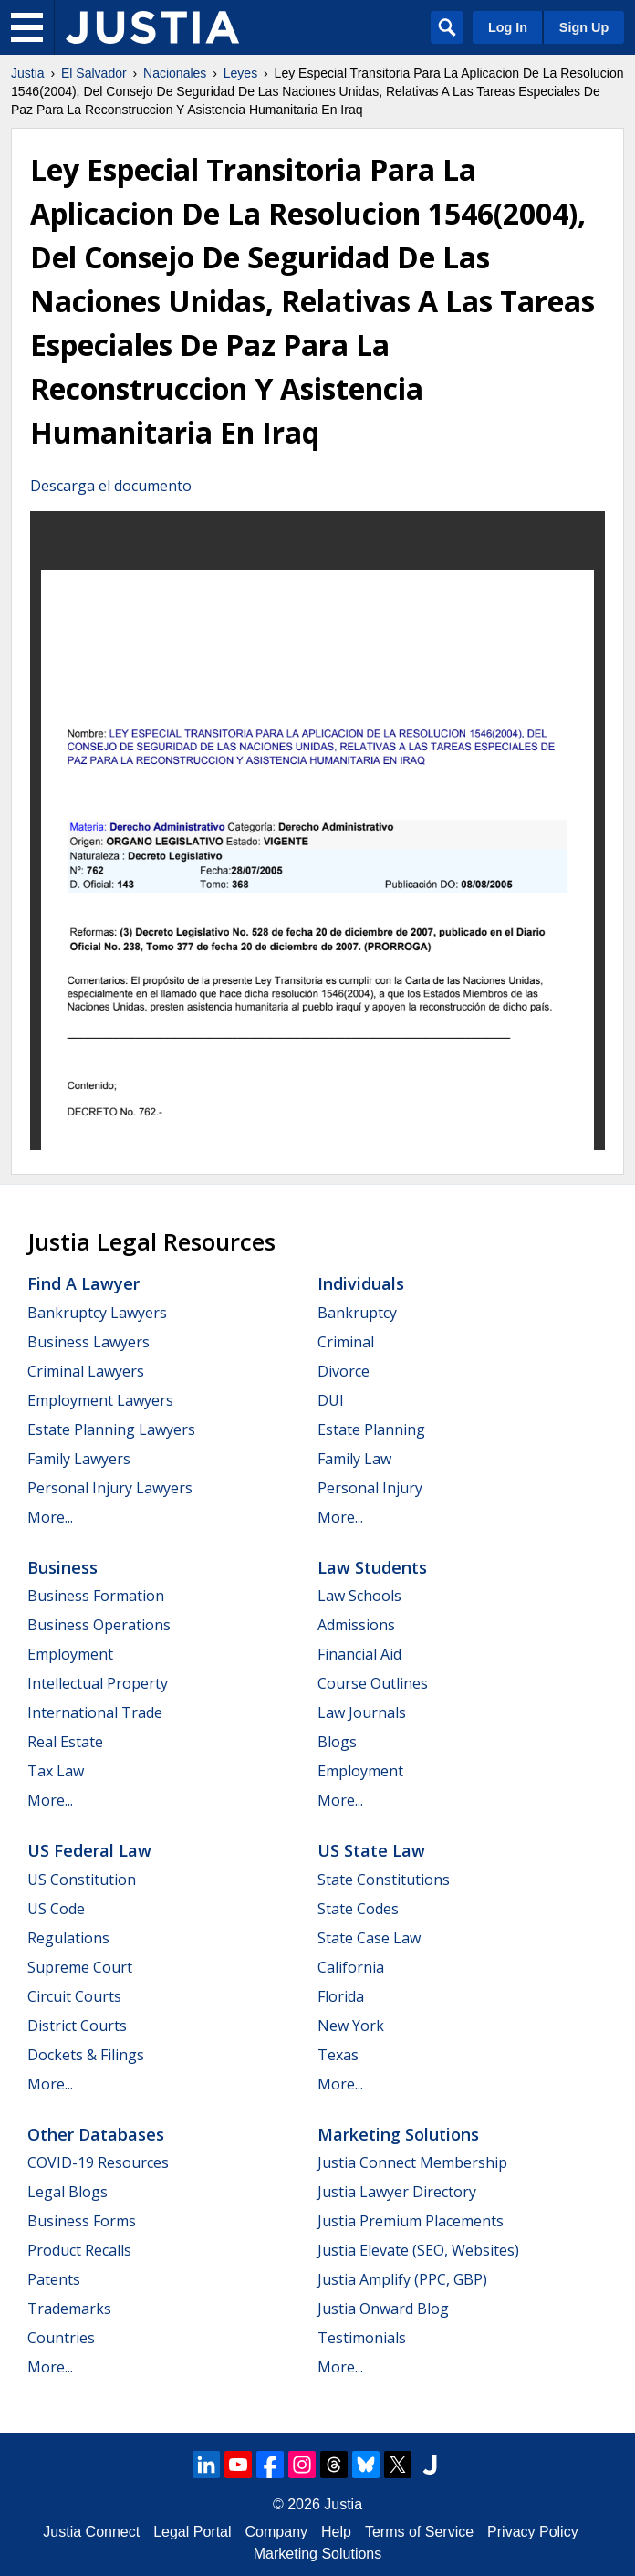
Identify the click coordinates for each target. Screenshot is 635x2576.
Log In (507, 27)
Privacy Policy (532, 2531)
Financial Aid (359, 1654)
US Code (56, 1909)
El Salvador (94, 73)
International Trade (94, 1712)
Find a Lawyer (83, 1283)
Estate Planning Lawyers (111, 1429)
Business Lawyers (88, 1342)
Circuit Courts (74, 1996)
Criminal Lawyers (85, 1371)
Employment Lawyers (100, 1400)
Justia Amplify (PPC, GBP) (402, 2279)
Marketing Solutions (398, 2134)
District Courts (77, 2026)
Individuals (361, 1283)
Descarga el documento (111, 486)
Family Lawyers (78, 1459)
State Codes (358, 1909)
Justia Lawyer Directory (397, 2192)
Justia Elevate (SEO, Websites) (418, 2250)
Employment (70, 1654)
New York (351, 2026)
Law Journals (362, 1712)
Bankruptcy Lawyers (97, 1313)
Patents (53, 2279)
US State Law (371, 1850)
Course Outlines (373, 1683)
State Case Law (369, 1938)
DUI (331, 1400)
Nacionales (174, 73)
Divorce (344, 1371)
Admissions (356, 1625)
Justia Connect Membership (412, 2162)
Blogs (337, 1742)
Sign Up (584, 27)
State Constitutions (384, 1879)
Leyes (240, 73)
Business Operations (99, 1625)
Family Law (354, 1459)
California (351, 1967)
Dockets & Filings (85, 2055)
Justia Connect (91, 2531)
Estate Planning (371, 1429)
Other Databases (95, 2134)
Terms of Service (419, 2531)
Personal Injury (370, 1488)
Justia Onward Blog (383, 2309)
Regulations (68, 1938)
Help (336, 2531)
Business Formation (95, 1596)
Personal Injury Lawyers (110, 1488)
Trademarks (69, 2309)
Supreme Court (79, 1967)
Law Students (372, 1567)
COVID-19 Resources (98, 2162)
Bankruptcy (357, 1313)
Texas (338, 2055)
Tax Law (55, 1771)
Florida (341, 1996)
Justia (28, 73)
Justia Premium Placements (411, 2221)
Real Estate (65, 1742)
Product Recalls (79, 2250)
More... (50, 1517)
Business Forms (81, 2221)
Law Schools (359, 1596)
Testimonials (362, 2338)
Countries (61, 2338)
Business (62, 1567)
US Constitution (81, 1879)
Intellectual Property (97, 1683)
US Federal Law (89, 1850)
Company (276, 2531)
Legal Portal (192, 2531)
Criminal (346, 1342)
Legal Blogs (67, 2192)
